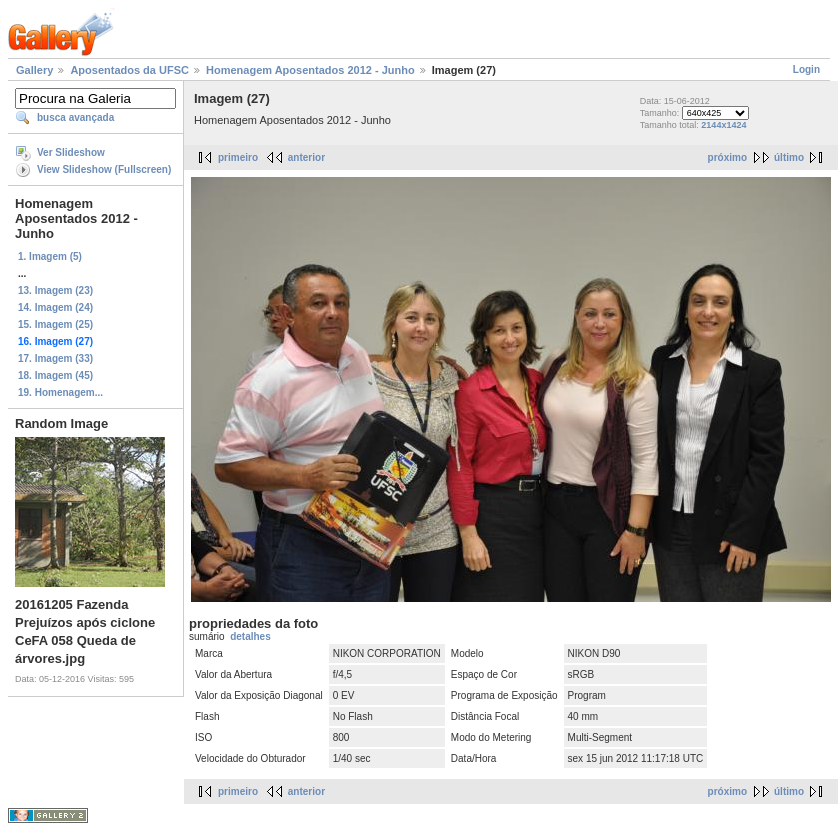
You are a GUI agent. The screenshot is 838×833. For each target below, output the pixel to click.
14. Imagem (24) (55, 307)
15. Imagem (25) (55, 324)
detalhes (250, 636)
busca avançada (75, 117)
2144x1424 (723, 125)
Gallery (34, 70)
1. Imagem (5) (50, 256)
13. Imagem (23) (55, 290)
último (789, 157)
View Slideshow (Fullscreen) (104, 169)
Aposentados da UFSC (129, 70)
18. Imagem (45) (55, 375)
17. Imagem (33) (55, 358)
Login (806, 69)
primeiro (238, 157)
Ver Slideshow (71, 152)
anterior (306, 157)
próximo (727, 157)
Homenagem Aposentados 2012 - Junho (310, 70)
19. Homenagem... (60, 392)
